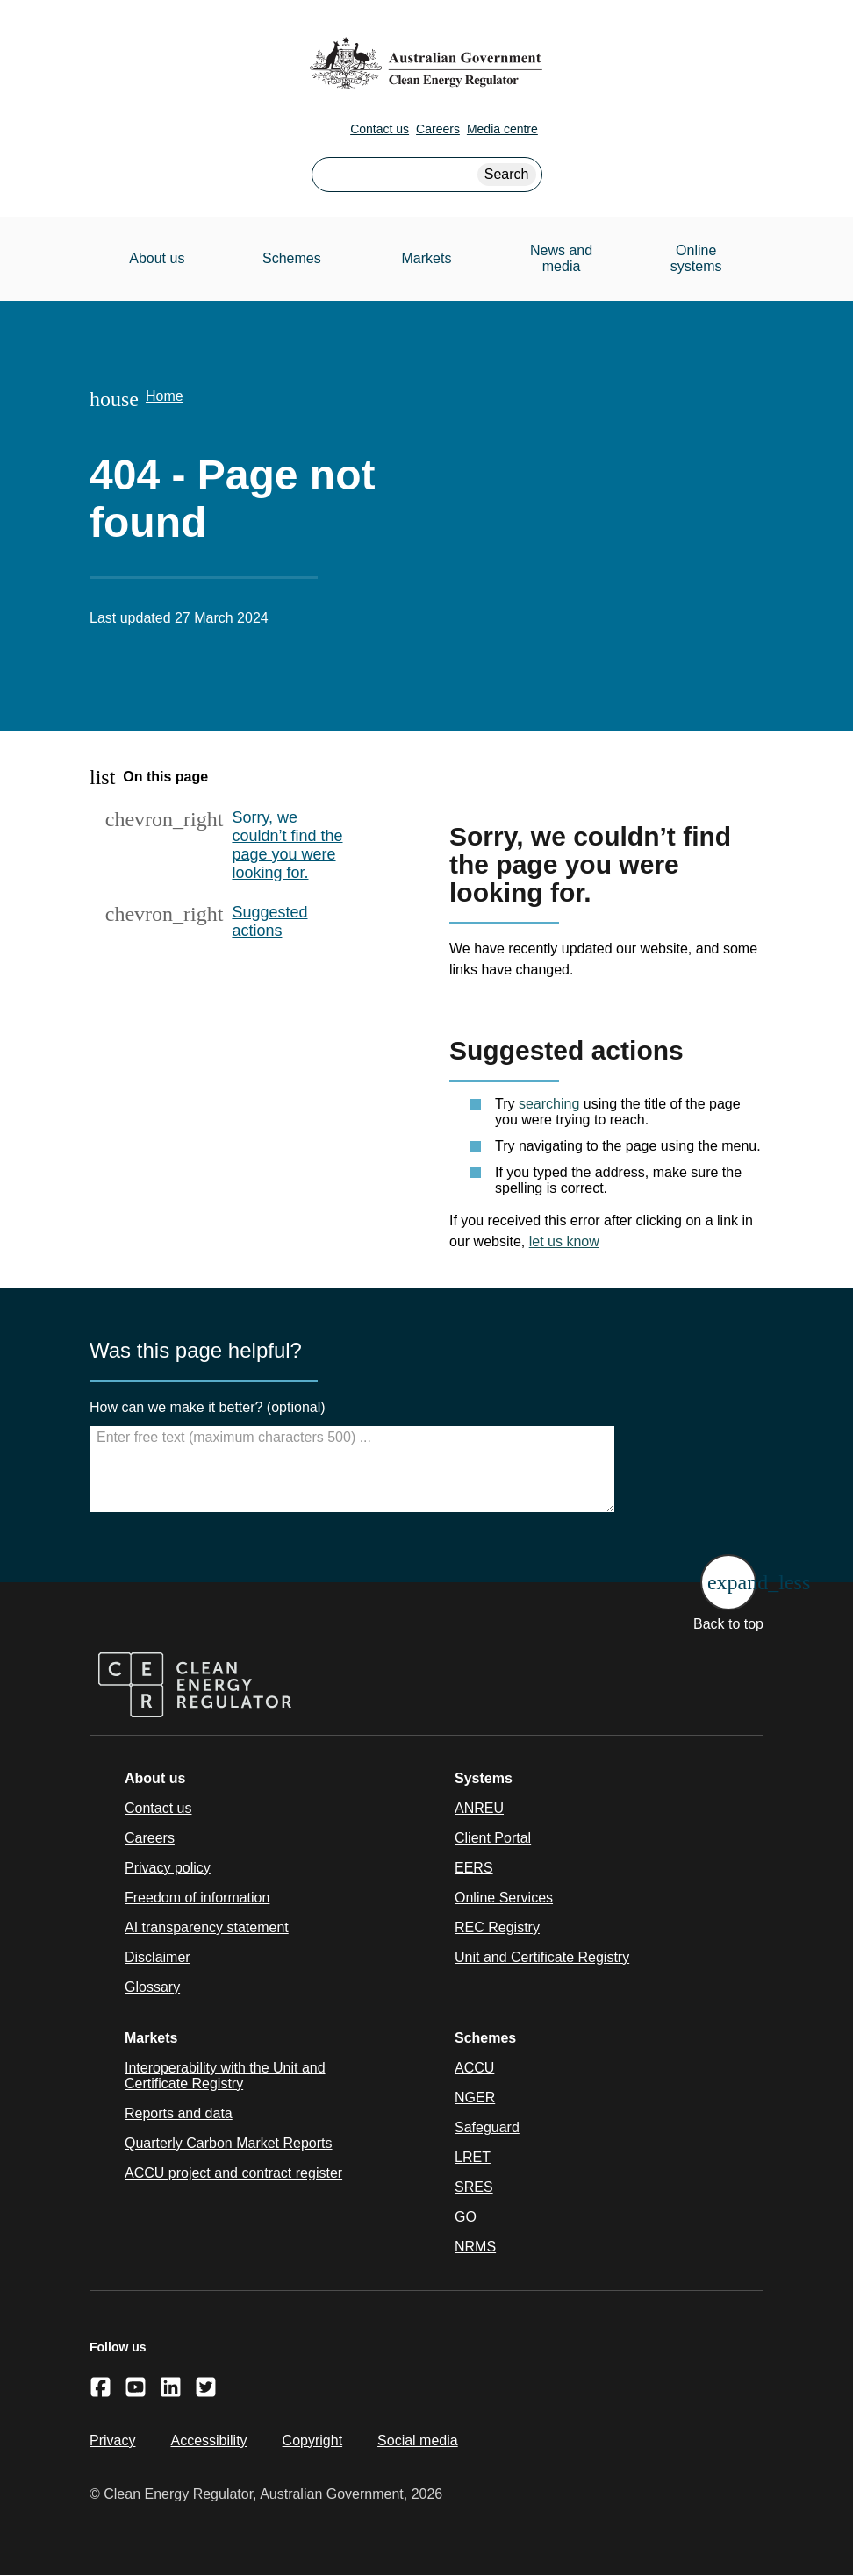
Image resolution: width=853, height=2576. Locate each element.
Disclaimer (157, 1957)
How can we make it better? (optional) (208, 1407)
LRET (473, 2157)
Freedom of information (197, 1897)
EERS (474, 1867)
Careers (438, 129)
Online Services (504, 1897)
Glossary (152, 1987)
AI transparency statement (207, 1927)
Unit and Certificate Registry (542, 1957)
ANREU (479, 1808)
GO (466, 2216)
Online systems (696, 258)
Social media (417, 2440)
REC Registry (497, 1927)
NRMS (475, 2246)
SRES (474, 2187)
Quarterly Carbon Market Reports (229, 2143)
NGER (475, 2097)
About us (156, 258)
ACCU (474, 2067)
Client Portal (493, 1837)
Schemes (291, 258)
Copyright (312, 2440)
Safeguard (487, 2127)
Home (164, 396)
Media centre (502, 129)
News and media (561, 258)
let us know (564, 1241)
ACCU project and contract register (233, 2173)
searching (549, 1103)
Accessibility (208, 2440)
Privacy (112, 2440)
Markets (427, 258)
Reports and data (179, 2113)
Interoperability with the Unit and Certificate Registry (225, 2075)
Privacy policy (168, 1867)
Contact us (379, 129)
